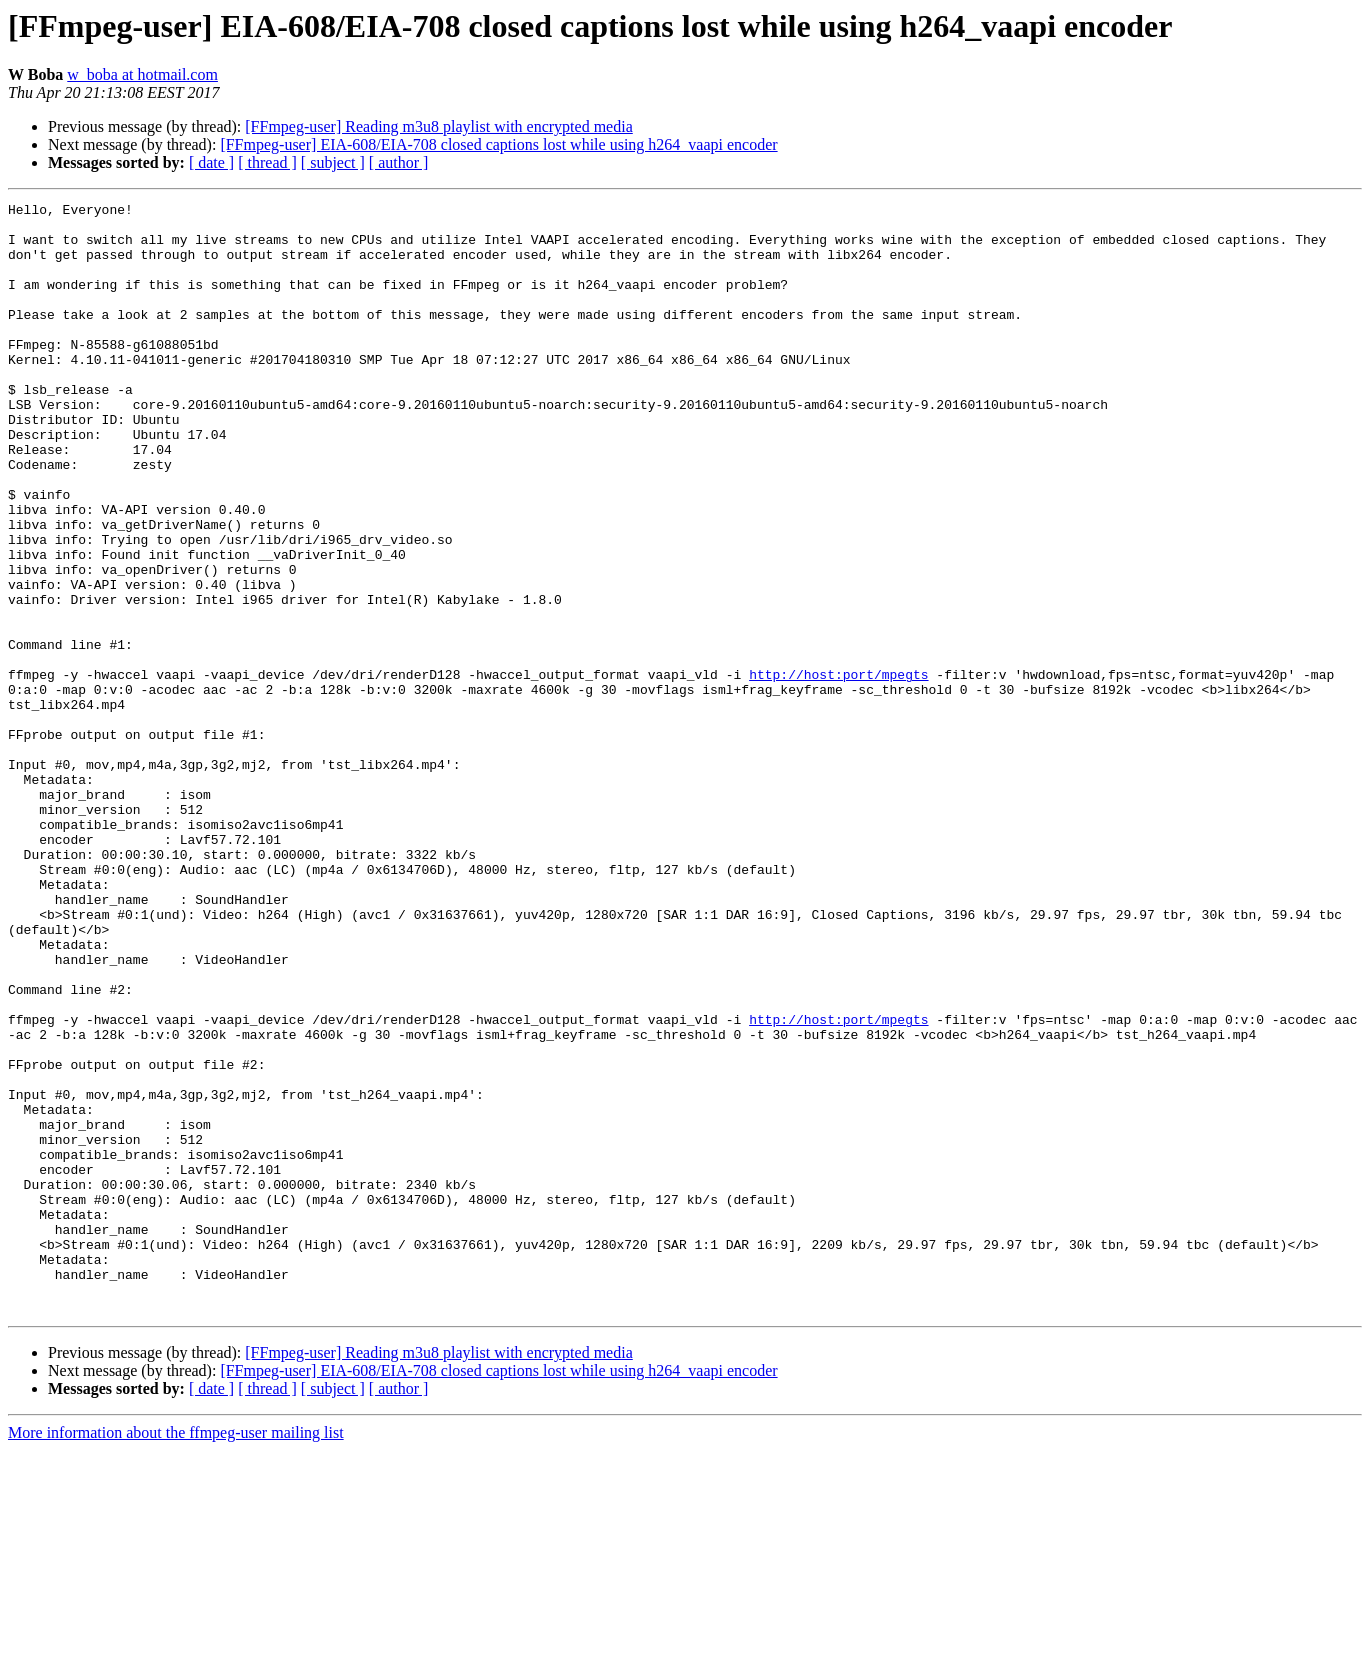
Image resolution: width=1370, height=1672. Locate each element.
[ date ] (211, 162)
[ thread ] (267, 162)
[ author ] (399, 162)
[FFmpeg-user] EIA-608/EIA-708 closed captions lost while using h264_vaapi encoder (498, 144)
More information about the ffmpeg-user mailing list (176, 1654)
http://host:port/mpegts (838, 770)
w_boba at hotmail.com (142, 74)
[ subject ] (333, 162)
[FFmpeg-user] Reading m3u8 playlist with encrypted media (438, 126)
